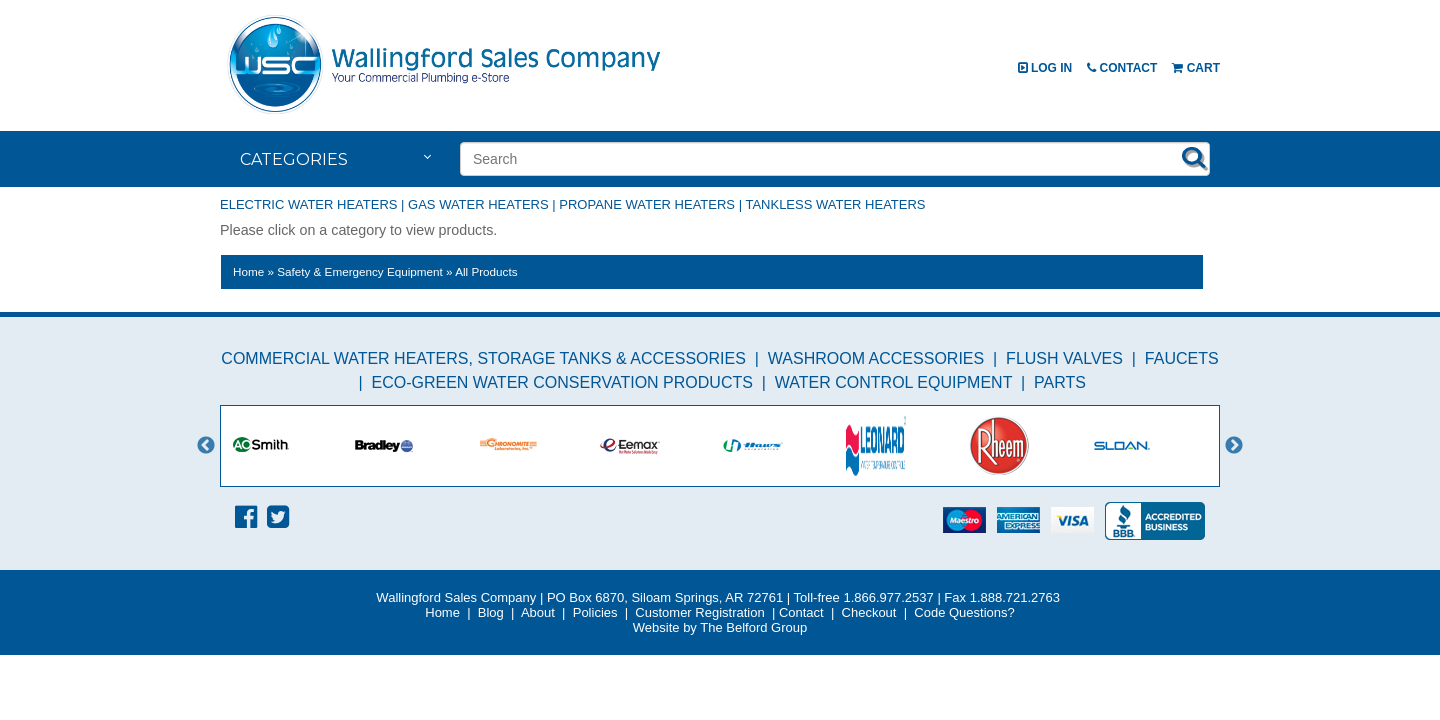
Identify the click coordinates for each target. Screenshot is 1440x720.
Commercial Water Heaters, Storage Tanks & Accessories (483, 358)
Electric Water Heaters (308, 204)
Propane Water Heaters (647, 204)
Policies (595, 612)
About (538, 612)
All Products (486, 271)
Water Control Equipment (893, 382)
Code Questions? (964, 612)
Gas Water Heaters (478, 204)
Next (1234, 446)
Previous (206, 446)
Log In (1045, 68)
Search (1194, 157)
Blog (491, 612)
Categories (294, 159)
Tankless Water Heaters (835, 204)
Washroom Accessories (876, 358)
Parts (1060, 382)
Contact (1122, 68)
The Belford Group (753, 627)
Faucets (1182, 358)
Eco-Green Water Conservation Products (562, 382)
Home (248, 271)
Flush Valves (1064, 358)
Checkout (869, 612)
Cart (1196, 68)
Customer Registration (699, 612)
